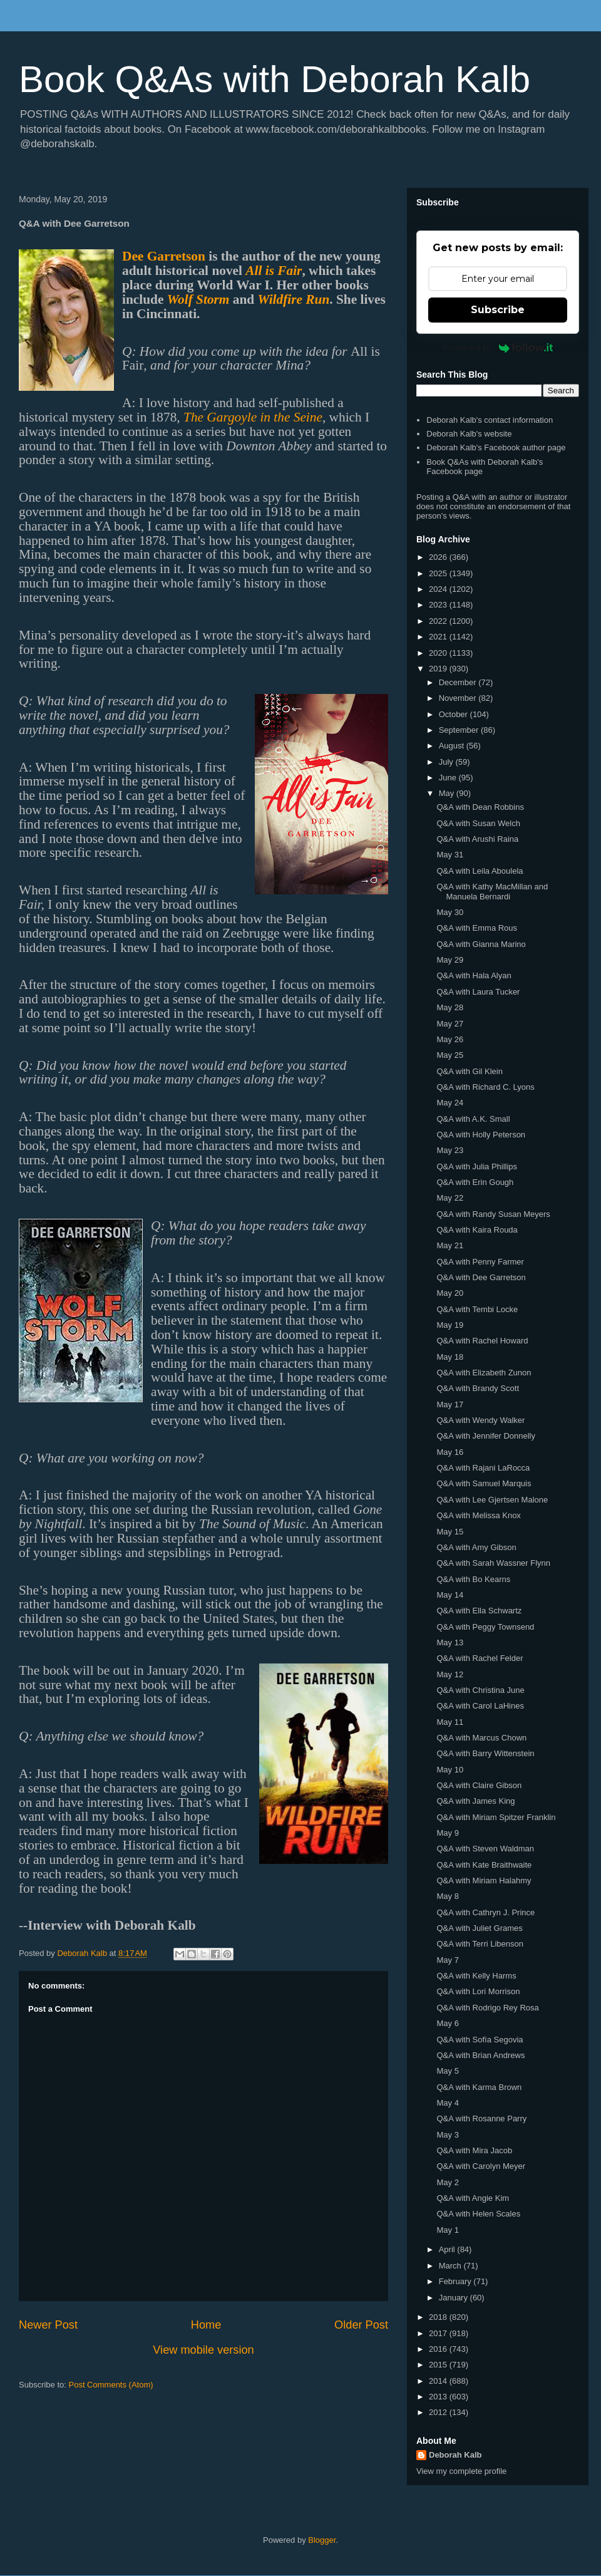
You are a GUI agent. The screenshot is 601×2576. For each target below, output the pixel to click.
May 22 (449, 1198)
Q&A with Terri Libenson (479, 1943)
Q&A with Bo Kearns (473, 1579)
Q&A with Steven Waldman (485, 1848)
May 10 (449, 1769)
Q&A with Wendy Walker (480, 1420)
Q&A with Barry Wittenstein (485, 1753)
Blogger (322, 2540)
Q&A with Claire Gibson (478, 1785)
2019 (439, 668)
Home (206, 2325)
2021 (439, 636)
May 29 (449, 960)
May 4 (447, 2103)
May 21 (449, 1245)
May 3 (447, 2134)
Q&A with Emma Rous (476, 928)
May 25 (449, 1055)
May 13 (449, 1642)
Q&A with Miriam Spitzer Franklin (495, 1817)
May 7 (447, 1960)
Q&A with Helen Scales (478, 2213)
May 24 (449, 1102)
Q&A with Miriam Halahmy (483, 1880)
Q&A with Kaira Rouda (476, 1229)
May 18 (449, 1357)
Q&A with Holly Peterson (480, 1134)
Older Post (361, 2325)
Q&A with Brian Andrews (480, 2055)
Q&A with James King (475, 1801)
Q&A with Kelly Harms (476, 1975)
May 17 (449, 1404)
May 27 (449, 1023)
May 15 (449, 1531)
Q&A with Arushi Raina (477, 839)
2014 (439, 2381)
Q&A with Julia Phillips (476, 1166)
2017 (439, 2333)
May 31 (449, 854)
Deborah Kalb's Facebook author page (495, 447)
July (447, 762)
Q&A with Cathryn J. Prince (485, 1912)
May (447, 793)
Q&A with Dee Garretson (480, 1277)
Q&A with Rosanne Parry (481, 2118)
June (449, 777)
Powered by (498, 348)
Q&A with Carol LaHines (479, 1705)
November (459, 698)
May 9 (447, 1833)
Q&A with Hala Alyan (473, 975)
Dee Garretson (163, 256)
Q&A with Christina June (480, 1690)
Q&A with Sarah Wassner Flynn (493, 1563)
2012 (439, 2412)
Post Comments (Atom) (111, 2384)
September (460, 730)
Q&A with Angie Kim (472, 2198)
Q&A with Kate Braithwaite (484, 1865)
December (459, 682)
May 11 (449, 1722)
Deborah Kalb (455, 2455)
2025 (439, 573)
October (454, 714)
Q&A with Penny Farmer (479, 1261)
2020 (439, 653)
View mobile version (203, 2350)
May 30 (449, 912)
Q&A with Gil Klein (469, 1071)
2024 (439, 589)
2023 (439, 604)
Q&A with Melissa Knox (478, 1515)
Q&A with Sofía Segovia (479, 2039)
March (451, 2265)
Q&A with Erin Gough (474, 1182)
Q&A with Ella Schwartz (478, 1610)
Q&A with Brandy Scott (477, 1388)
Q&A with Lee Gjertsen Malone (492, 1499)
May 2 (447, 2182)
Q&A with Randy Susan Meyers (493, 1214)
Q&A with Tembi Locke (477, 1309)
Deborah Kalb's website (468, 433)
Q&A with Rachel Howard (482, 1340)
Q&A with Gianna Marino (480, 944)
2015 (439, 2364)
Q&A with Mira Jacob (474, 2150)
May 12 (449, 1674)
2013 (439, 2396)
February (456, 2281)
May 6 (447, 2023)
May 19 (449, 1325)
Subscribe (498, 310)
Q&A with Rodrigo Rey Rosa (487, 2007)
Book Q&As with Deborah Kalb (274, 79)
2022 (439, 621)
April (448, 2249)
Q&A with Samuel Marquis (483, 1483)
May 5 (447, 2071)
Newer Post (48, 2325)
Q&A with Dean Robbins (479, 807)
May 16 (449, 1452)
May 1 (447, 2230)
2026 (439, 557)
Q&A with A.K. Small (473, 1119)
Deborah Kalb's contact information (489, 420)
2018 (439, 2317)
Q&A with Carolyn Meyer (480, 2166)
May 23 (449, 1150)
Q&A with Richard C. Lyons (485, 1087)
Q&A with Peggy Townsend (485, 1627)
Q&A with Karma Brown (478, 2087)
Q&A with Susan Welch (478, 823)
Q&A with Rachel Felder (479, 1658)
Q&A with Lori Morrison (478, 1991)
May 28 (449, 1007)
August (452, 745)
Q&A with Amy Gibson (476, 1547)
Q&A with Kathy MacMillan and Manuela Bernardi (492, 891)
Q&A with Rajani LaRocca (483, 1467)
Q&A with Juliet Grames (479, 1928)
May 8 (447, 1896)
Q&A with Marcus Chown (481, 1737)
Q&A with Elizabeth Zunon (483, 1372)
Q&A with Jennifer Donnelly (485, 1436)
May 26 (449, 1039)
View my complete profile (461, 2471)
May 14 (449, 1595)
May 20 (449, 1293)
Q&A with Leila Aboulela (479, 871)
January (454, 2297)
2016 (439, 2349)
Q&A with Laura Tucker (478, 991)
